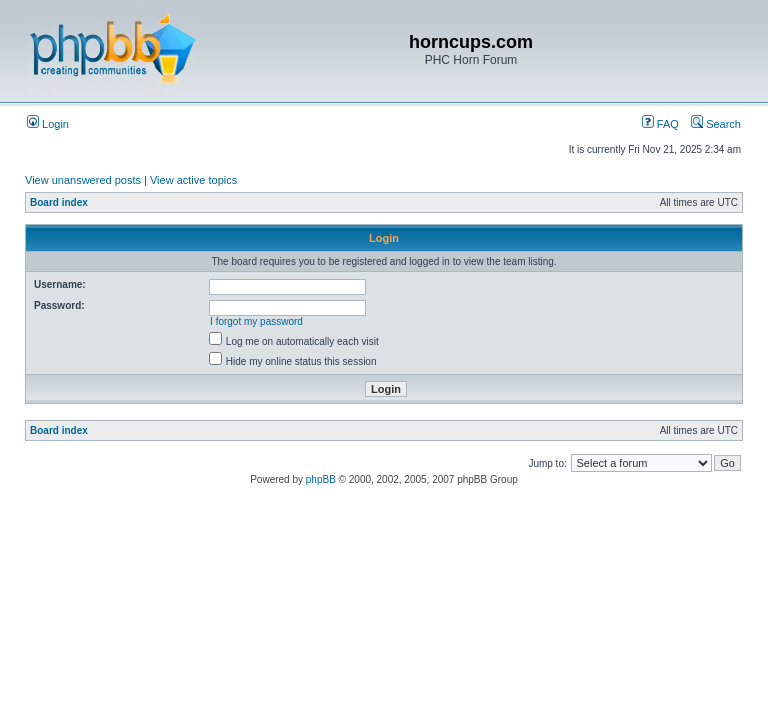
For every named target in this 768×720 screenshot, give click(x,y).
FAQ (660, 124)
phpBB (321, 479)
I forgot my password (256, 321)
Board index (59, 202)
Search (716, 124)
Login (48, 124)
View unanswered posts (83, 180)
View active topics (193, 180)
